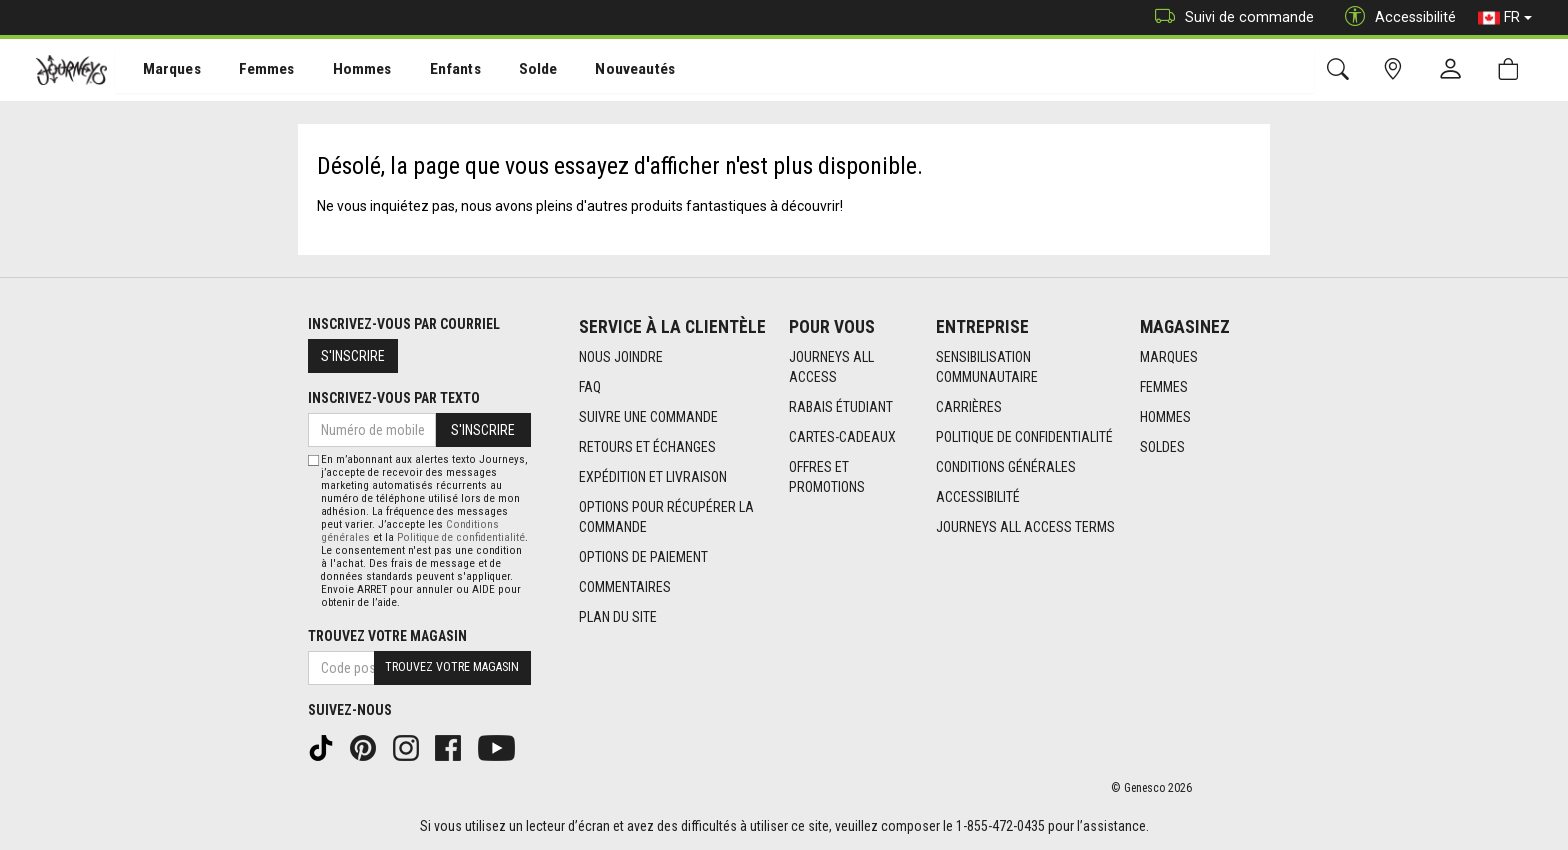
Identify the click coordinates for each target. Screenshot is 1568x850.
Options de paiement (643, 557)
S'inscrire (353, 356)
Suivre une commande (648, 417)
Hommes (344, 71)
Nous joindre (621, 357)
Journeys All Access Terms (1025, 527)
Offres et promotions (827, 477)
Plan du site (618, 617)
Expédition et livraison (653, 477)
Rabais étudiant (841, 407)
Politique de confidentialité (1024, 437)
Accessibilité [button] (1395, 17)
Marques (160, 71)
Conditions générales (1006, 467)
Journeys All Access (831, 367)
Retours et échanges (647, 447)
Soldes (1162, 447)
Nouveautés (606, 71)
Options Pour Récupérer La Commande (666, 517)
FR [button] (1505, 18)
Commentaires (625, 587)
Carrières (969, 407)
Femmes (252, 71)
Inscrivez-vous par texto (394, 398)
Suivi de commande (1229, 17)
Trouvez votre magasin (387, 636)
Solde (513, 71)
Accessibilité (978, 497)
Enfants (433, 71)
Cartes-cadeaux (842, 437)
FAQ (590, 387)
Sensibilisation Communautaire (987, 367)
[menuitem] (161, 70)
